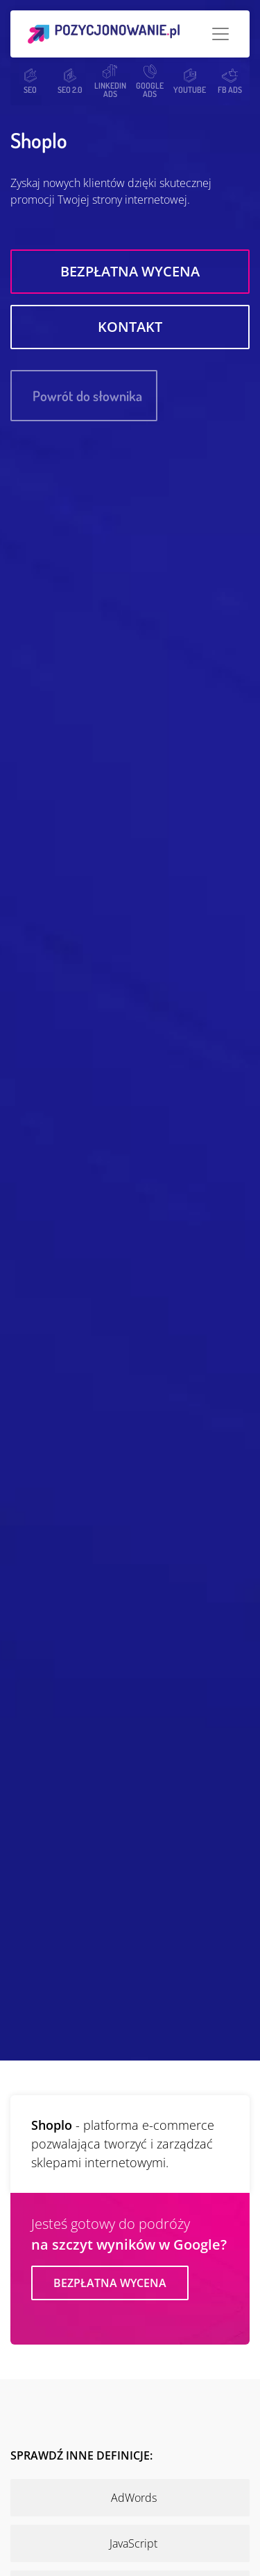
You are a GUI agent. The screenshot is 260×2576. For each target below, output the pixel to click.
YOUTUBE (189, 81)
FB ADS (230, 81)
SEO (30, 81)
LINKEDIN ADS (110, 81)
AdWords (134, 2497)
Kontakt (130, 326)
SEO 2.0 (70, 81)
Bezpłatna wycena (130, 271)
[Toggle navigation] (220, 34)
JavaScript (133, 2543)
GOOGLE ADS (150, 81)
